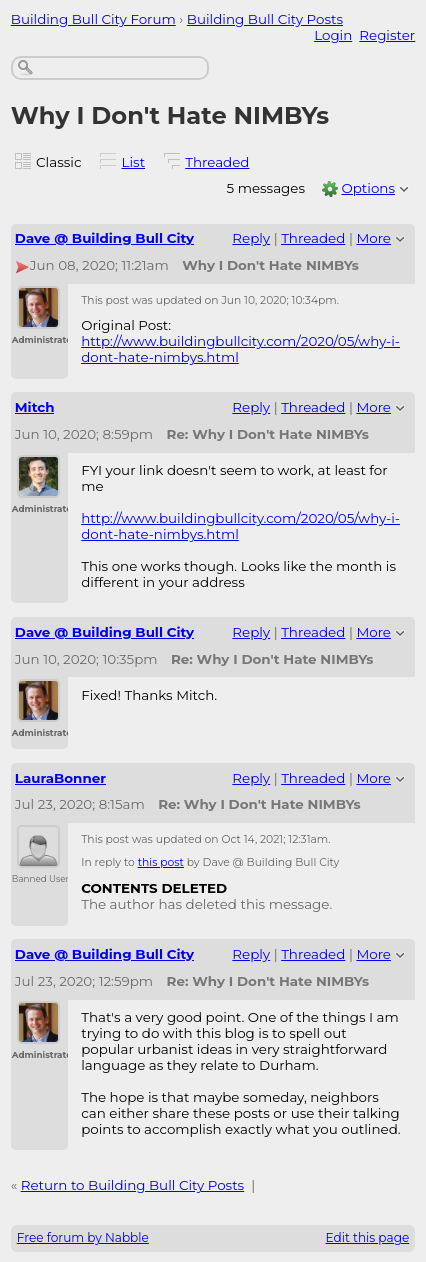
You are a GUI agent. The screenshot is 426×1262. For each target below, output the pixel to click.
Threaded (217, 162)
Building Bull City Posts (265, 19)
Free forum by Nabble (83, 1237)
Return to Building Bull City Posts (132, 1185)
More (373, 238)
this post (161, 862)
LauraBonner (60, 778)
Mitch (35, 407)
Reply (251, 238)
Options (368, 188)
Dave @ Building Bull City (104, 238)
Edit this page (368, 1237)
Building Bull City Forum (93, 19)
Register (387, 35)
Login (333, 35)
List (134, 162)
